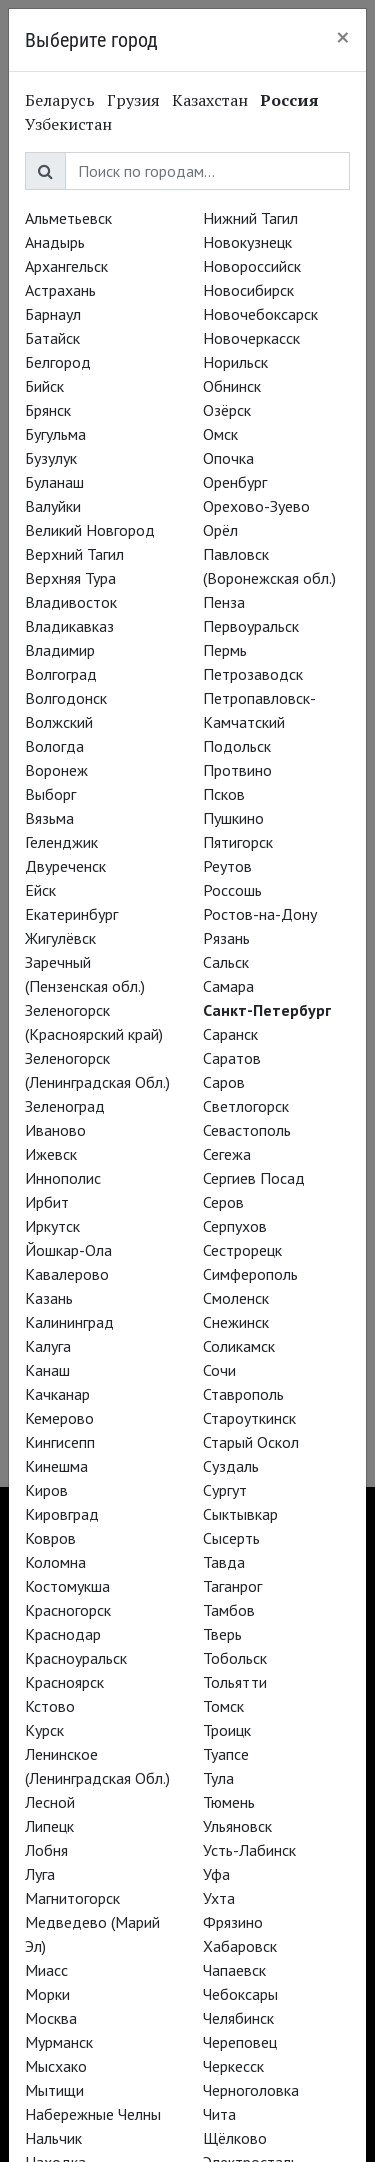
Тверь (222, 1634)
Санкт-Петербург (267, 1010)
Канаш (47, 1370)
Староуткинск (249, 1418)
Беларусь (60, 100)
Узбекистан (68, 124)
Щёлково (235, 2138)
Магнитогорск (72, 1898)
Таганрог (232, 1586)
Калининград (69, 1322)
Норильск (235, 362)
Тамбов (229, 1610)
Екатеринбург (71, 914)
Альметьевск (68, 218)
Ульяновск (237, 1826)
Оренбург (235, 482)
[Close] (343, 37)
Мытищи (54, 2090)
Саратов (232, 1058)
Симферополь (250, 1274)
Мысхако (56, 2066)
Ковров (50, 1538)
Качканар (57, 1394)
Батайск (52, 338)
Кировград (62, 1514)
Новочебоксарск (260, 314)
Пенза (224, 602)
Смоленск (236, 1298)
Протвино (237, 770)
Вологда (54, 746)
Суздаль (231, 1466)
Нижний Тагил (250, 218)
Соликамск (239, 1346)
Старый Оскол (251, 1442)
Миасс (46, 1970)
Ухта (219, 1898)
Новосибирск (248, 290)
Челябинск (238, 2018)
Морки (47, 1994)
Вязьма (49, 818)
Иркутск (52, 1226)
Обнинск (232, 386)
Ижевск (51, 1154)
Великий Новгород (90, 530)
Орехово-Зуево (256, 506)
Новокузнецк (247, 242)
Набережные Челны (93, 2114)
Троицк (227, 1730)
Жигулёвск (60, 938)
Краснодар (63, 1634)
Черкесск (233, 2066)
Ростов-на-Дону (260, 914)
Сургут (225, 1490)
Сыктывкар (240, 1514)
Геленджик (61, 842)
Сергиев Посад (254, 1178)
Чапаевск (234, 1970)
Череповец (240, 2042)
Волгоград (61, 674)
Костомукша (67, 1586)
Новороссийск (252, 266)
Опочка (228, 458)
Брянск (48, 410)
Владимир (60, 650)
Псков (224, 794)
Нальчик (53, 2138)
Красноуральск (76, 1658)
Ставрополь (243, 1394)
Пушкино (233, 818)
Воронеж (56, 770)
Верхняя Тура (70, 578)
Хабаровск (240, 1946)
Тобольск (235, 1658)
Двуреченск (65, 866)
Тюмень (229, 1802)
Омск (220, 434)
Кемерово (59, 1418)
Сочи (219, 1370)
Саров (224, 1082)
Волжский (59, 722)
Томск (223, 1706)
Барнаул (53, 314)
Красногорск (68, 1610)
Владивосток (71, 602)
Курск (44, 1730)
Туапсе (226, 1754)
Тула (218, 1778)
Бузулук (51, 458)
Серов (223, 1202)
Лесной (50, 1802)
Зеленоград (65, 1106)
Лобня (46, 1850)
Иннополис (63, 1178)
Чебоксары (240, 1994)
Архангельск (66, 266)
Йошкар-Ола (68, 1250)
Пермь (225, 650)
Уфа (216, 1874)
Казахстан (210, 100)
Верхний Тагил (74, 554)
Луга (40, 1874)
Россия (289, 100)
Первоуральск (251, 626)
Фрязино (233, 1922)
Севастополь (247, 1130)
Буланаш (54, 482)
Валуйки (53, 506)
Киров (46, 1490)
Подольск (237, 746)
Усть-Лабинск (249, 1850)
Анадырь (55, 242)
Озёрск (227, 410)
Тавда (224, 1562)
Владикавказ (69, 626)
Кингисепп (60, 1442)
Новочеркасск (251, 338)
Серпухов (235, 1226)
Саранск (230, 1034)
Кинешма (56, 1466)
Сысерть (231, 1538)
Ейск (40, 890)
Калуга (48, 1346)
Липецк (49, 1826)
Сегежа (227, 1154)
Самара (228, 986)
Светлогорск (246, 1106)
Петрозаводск (253, 674)
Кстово (50, 1706)
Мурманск (59, 2042)
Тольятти (235, 1682)
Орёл (220, 530)
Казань (49, 1298)
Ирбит (47, 1202)
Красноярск (64, 1682)
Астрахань (60, 290)
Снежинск (236, 1322)
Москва (51, 2018)
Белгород (58, 362)
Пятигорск (238, 842)
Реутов (227, 866)
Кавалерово (67, 1274)
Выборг (50, 794)
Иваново (55, 1130)
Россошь (232, 890)
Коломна (55, 1562)
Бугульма (55, 434)
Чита (219, 2114)
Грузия (133, 100)
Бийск (44, 386)
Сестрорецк (242, 1250)
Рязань (226, 938)
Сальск (226, 962)
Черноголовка (251, 2090)
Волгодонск (66, 698)
